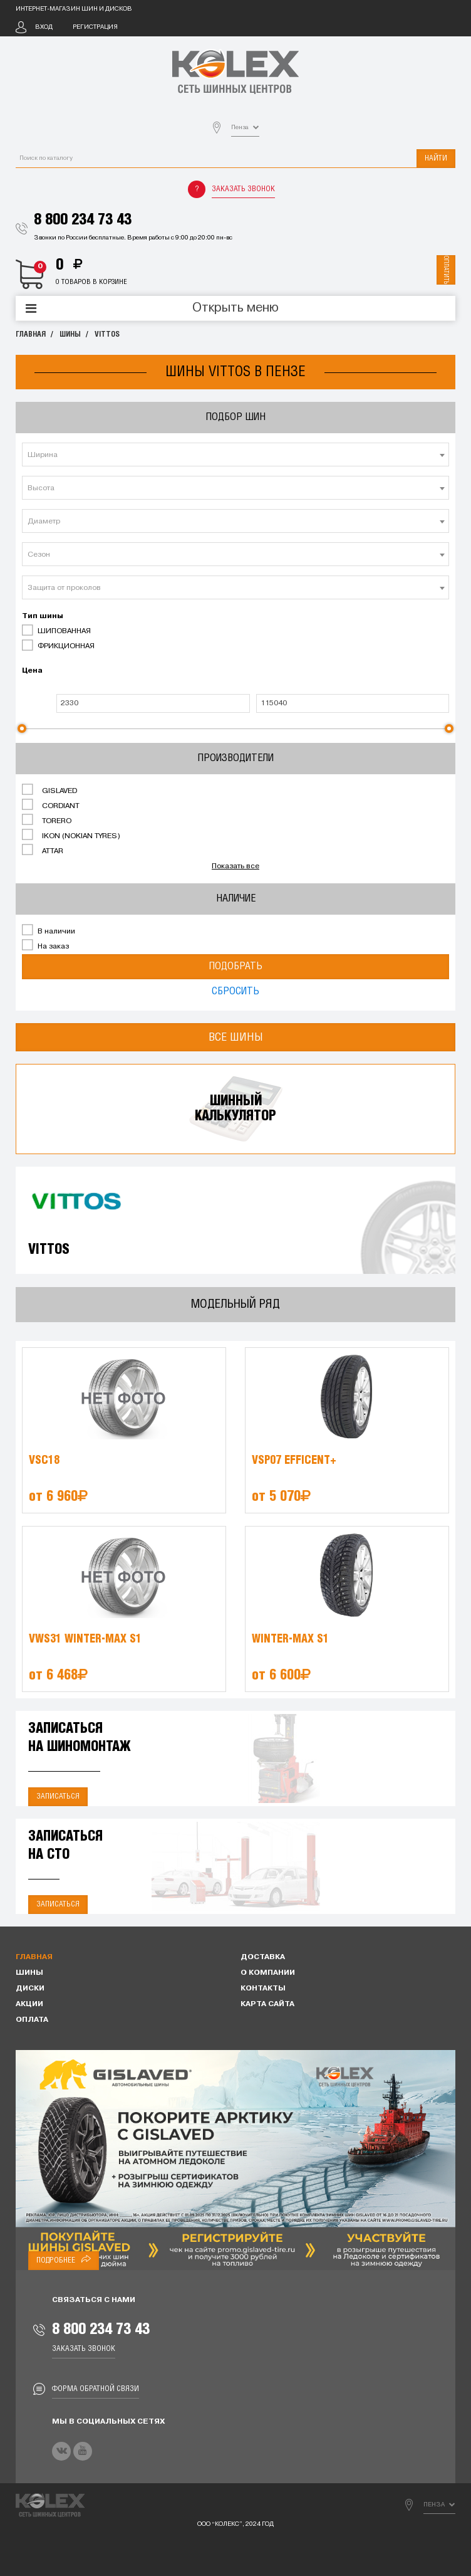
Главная (31, 334)
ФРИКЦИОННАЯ (58, 645)
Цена (32, 671)
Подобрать (235, 966)
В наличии (48, 930)
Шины (70, 334)
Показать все (235, 866)
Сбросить (235, 991)
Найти (436, 158)
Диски (30, 1988)
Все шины (236, 1037)
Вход (44, 27)
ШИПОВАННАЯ (56, 630)
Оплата (32, 2020)
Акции (29, 2004)
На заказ (45, 945)
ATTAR (42, 850)
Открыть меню (235, 308)
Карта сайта (267, 2004)
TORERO (46, 820)
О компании (268, 1973)
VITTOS (107, 334)
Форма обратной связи (95, 2388)
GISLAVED (49, 790)
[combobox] (235, 454)
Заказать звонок (243, 189)
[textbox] (235, 455)
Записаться (58, 1796)
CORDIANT (51, 805)
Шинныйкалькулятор (235, 1109)
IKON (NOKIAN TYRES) (71, 835)
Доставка (263, 1957)
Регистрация (95, 27)
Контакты (263, 1988)
